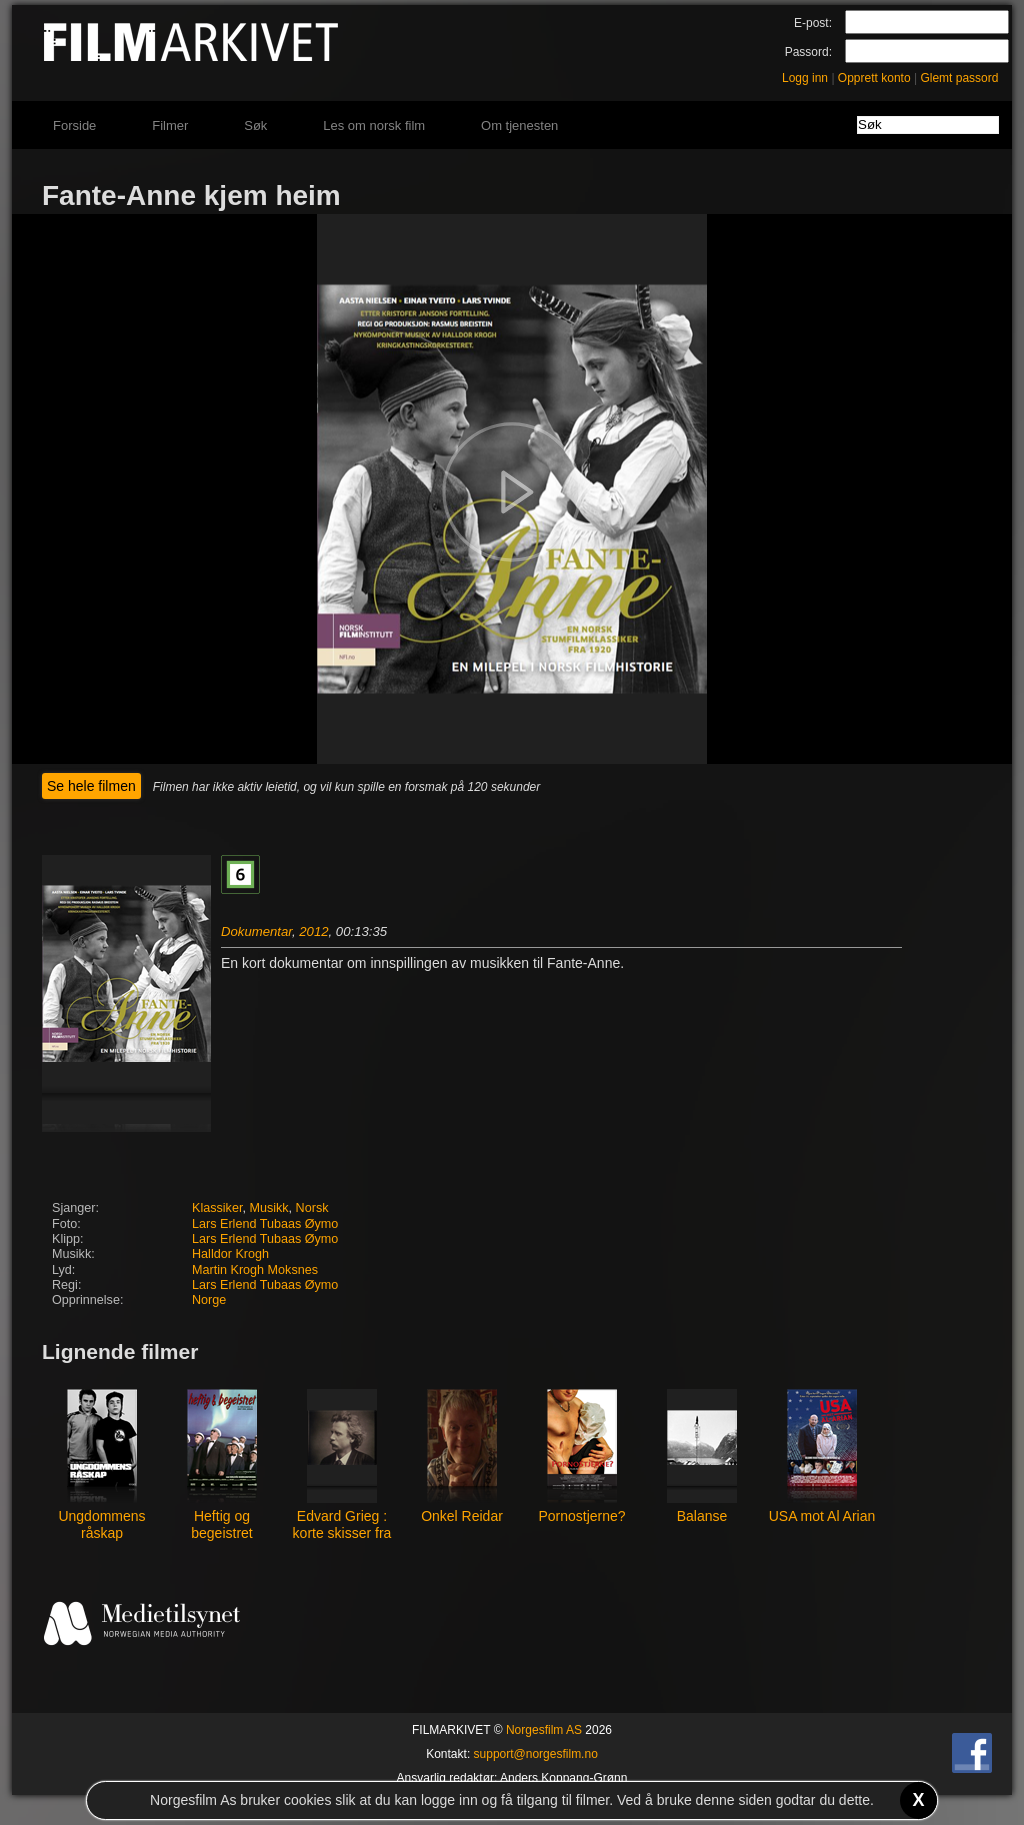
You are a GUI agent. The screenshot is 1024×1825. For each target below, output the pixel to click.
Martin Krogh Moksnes (255, 1270)
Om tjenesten (519, 125)
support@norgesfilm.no (536, 1754)
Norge (209, 1300)
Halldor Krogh (230, 1254)
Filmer (170, 125)
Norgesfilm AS (544, 1730)
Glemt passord (959, 78)
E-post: (813, 23)
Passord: (808, 52)
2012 (313, 931)
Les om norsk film (374, 125)
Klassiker (217, 1208)
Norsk (312, 1208)
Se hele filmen (91, 786)
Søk (255, 125)
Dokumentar (256, 931)
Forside (74, 125)
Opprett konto (874, 78)
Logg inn (805, 78)
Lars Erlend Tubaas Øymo (265, 1224)
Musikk (268, 1208)
